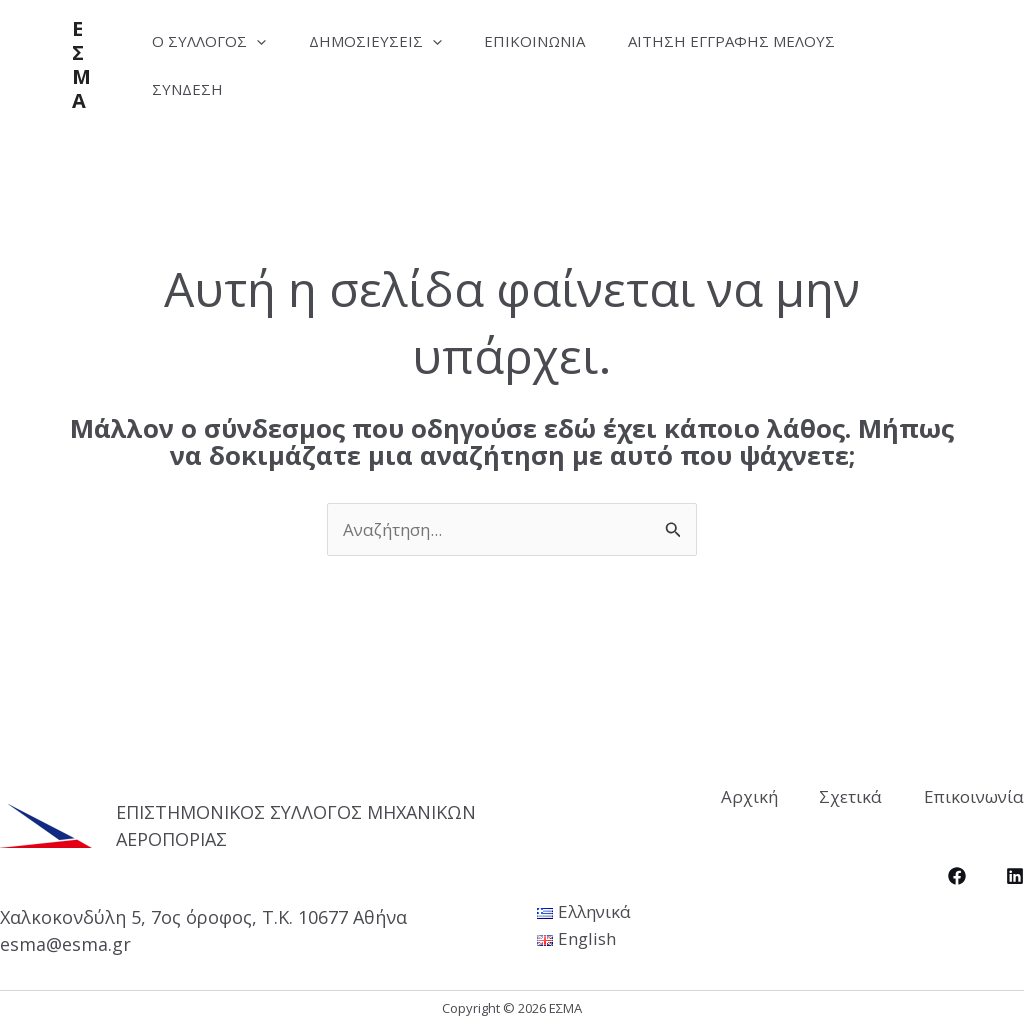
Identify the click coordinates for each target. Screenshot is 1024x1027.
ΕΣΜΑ (81, 64)
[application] (260, 41)
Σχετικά (842, 795)
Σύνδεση (191, 89)
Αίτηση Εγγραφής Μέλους (757, 41)
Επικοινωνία (553, 41)
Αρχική (732, 795)
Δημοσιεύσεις (386, 41)
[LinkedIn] (1015, 875)
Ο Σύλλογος (213, 41)
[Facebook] (957, 875)
